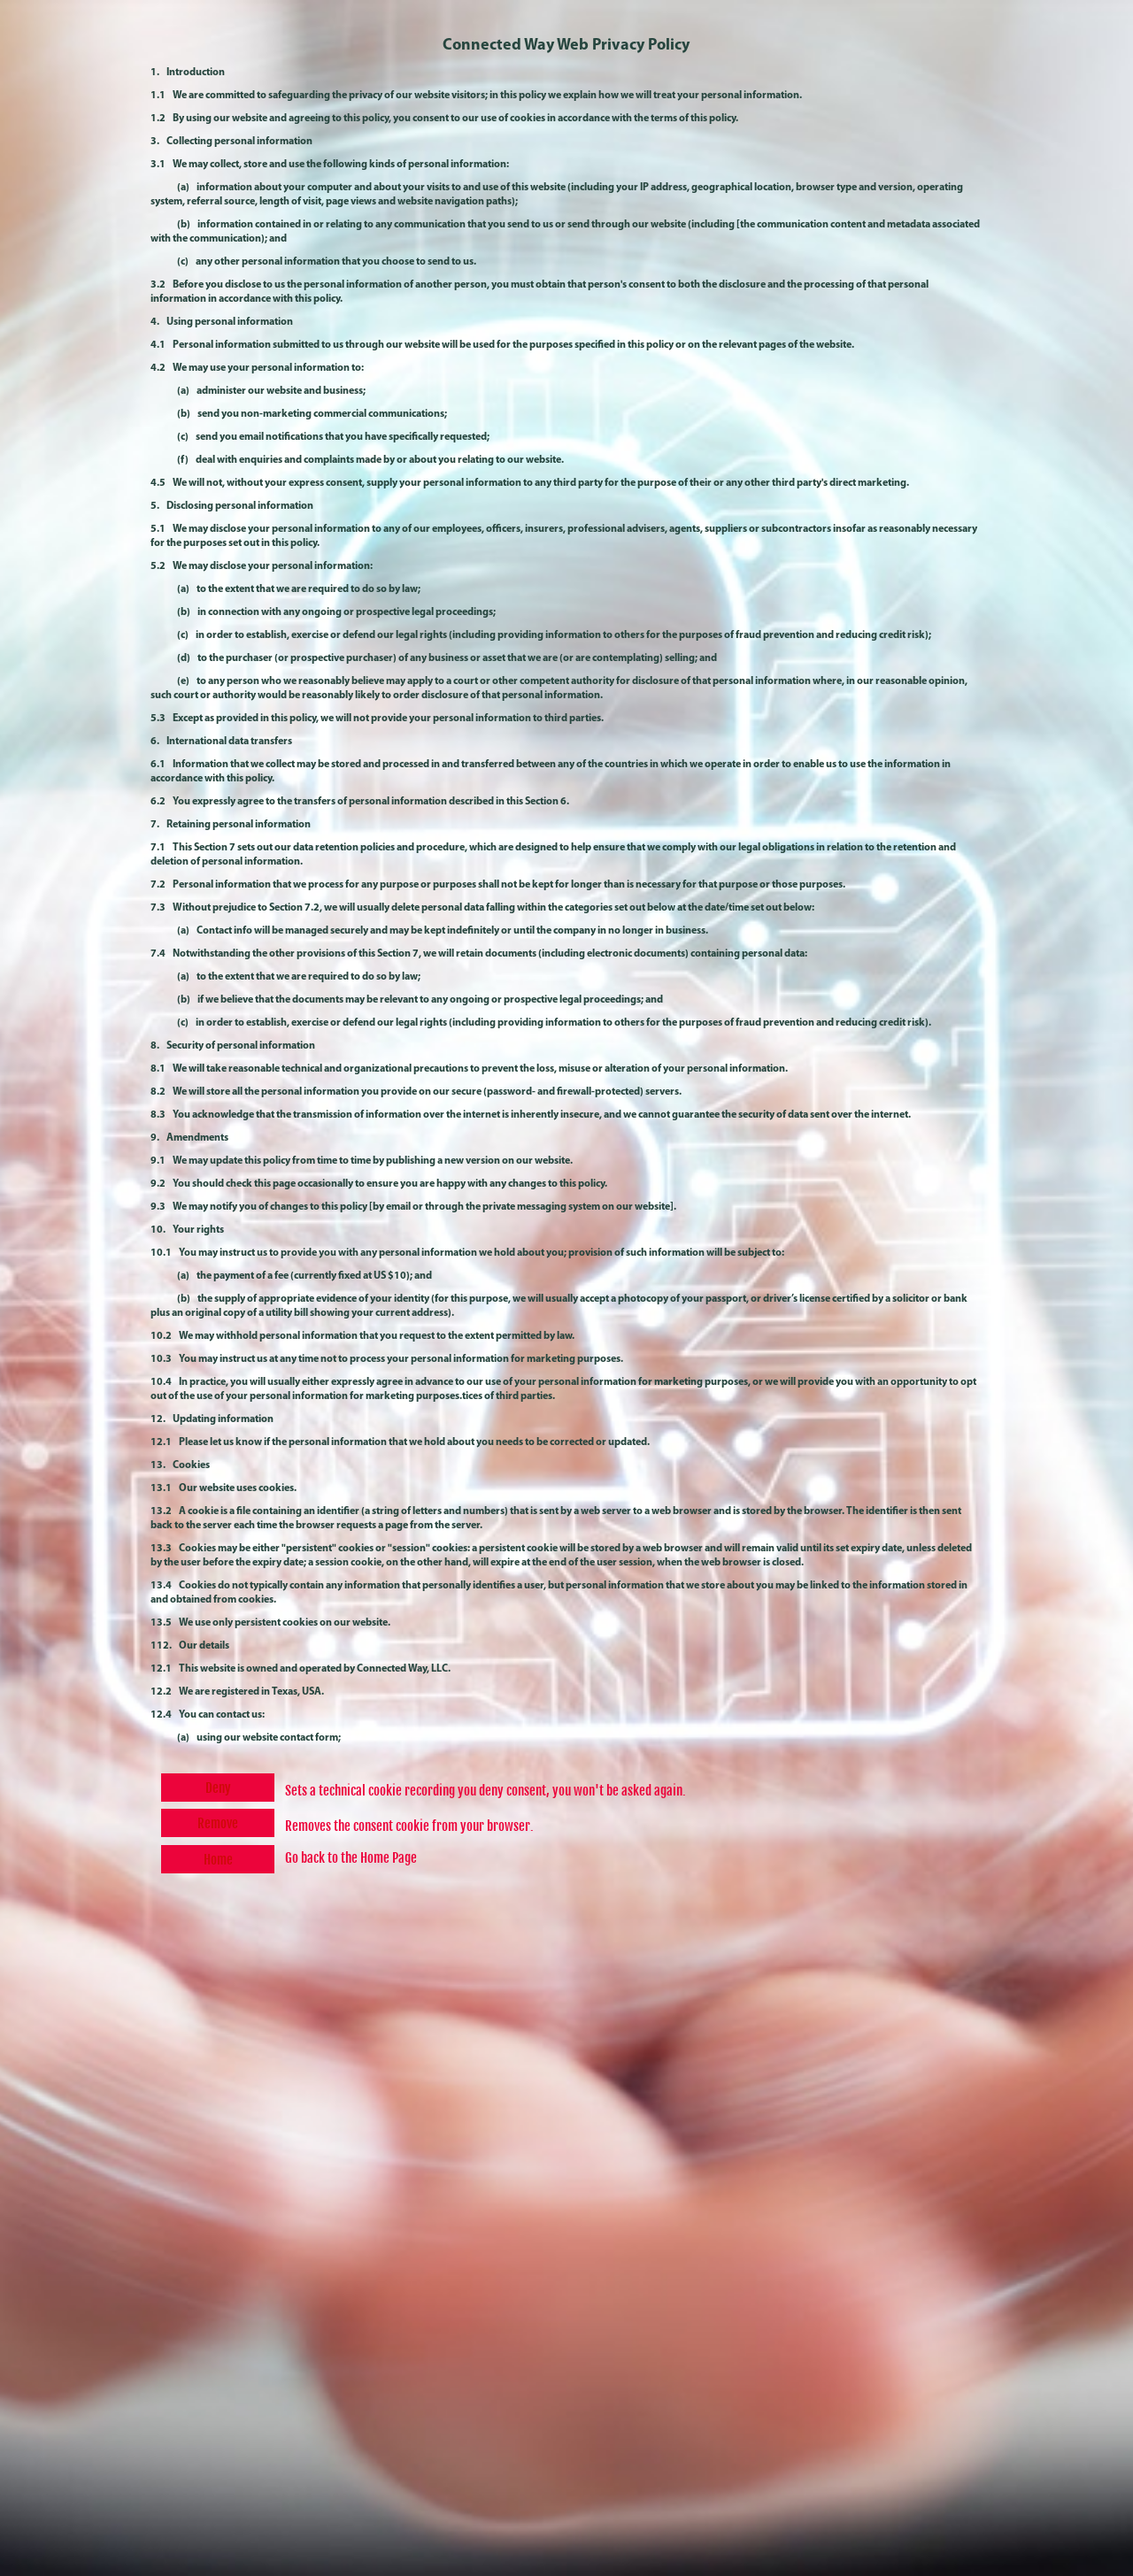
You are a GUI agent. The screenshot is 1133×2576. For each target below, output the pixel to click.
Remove (217, 1823)
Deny (218, 1788)
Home (218, 1859)
